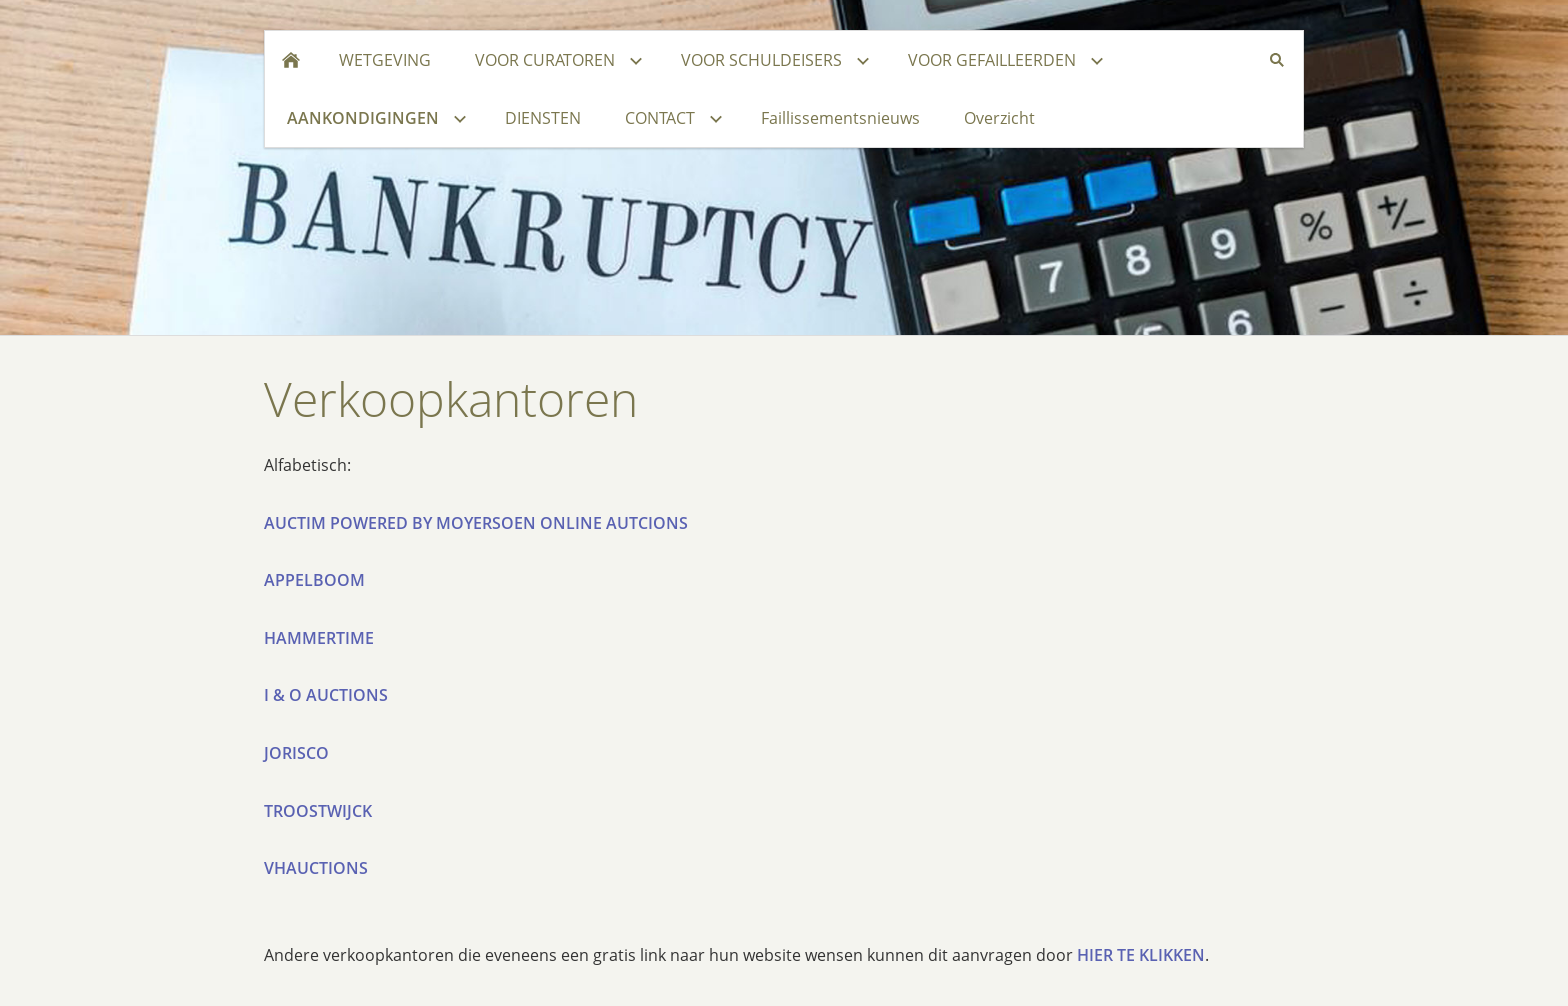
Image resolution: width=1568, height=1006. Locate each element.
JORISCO (296, 753)
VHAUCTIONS (316, 868)
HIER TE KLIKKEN (1141, 955)
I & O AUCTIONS (326, 695)
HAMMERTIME (319, 638)
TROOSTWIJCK (318, 811)
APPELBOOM (314, 580)
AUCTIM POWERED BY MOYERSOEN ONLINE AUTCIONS (476, 523)
